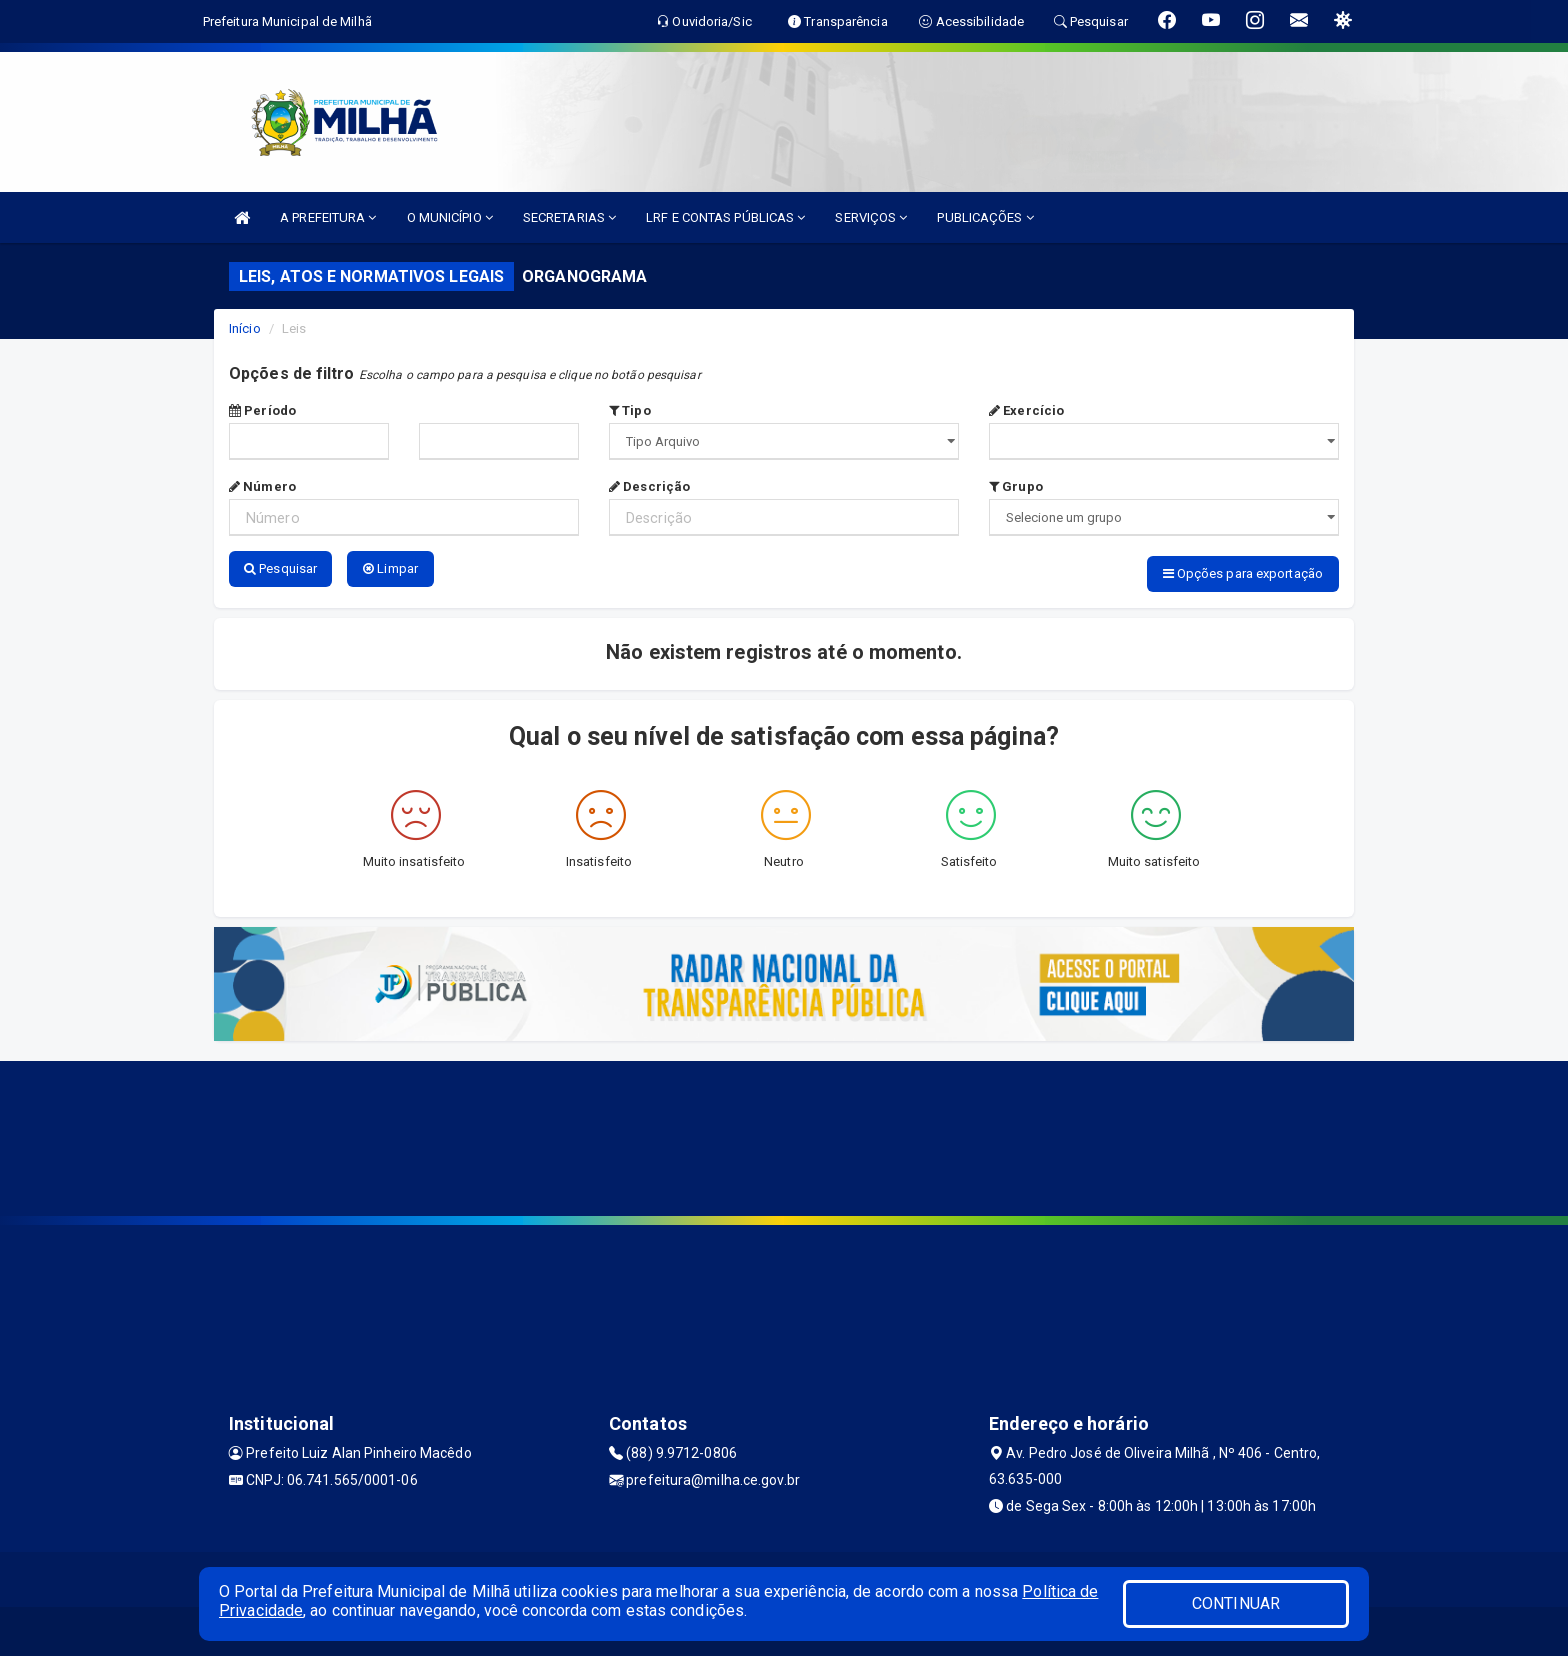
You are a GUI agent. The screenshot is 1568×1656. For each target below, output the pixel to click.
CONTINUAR (1236, 1603)
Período (262, 410)
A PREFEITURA (328, 217)
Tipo (630, 410)
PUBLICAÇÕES (985, 217)
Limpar (390, 568)
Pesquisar (280, 568)
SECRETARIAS (569, 217)
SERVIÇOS (871, 217)
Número (262, 486)
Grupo (1016, 486)
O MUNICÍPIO (450, 217)
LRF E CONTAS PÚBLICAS (725, 217)
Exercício (1026, 410)
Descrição (649, 486)
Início (245, 328)
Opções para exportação (1243, 573)
